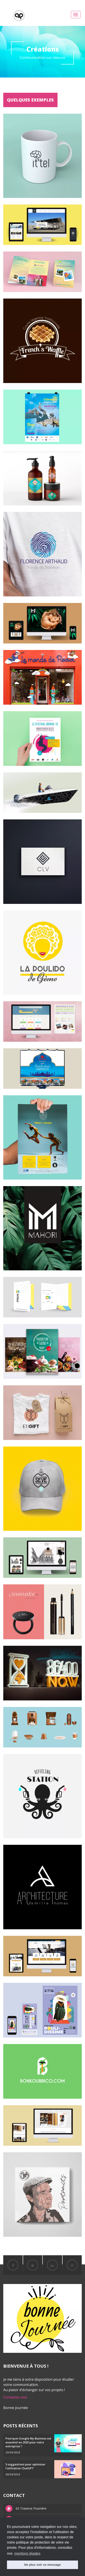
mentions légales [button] (27, 2553)
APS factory (51, 2)
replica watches (71, 2)
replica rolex (33, 2)
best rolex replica (12, 2)
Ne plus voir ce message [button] (42, 2564)
